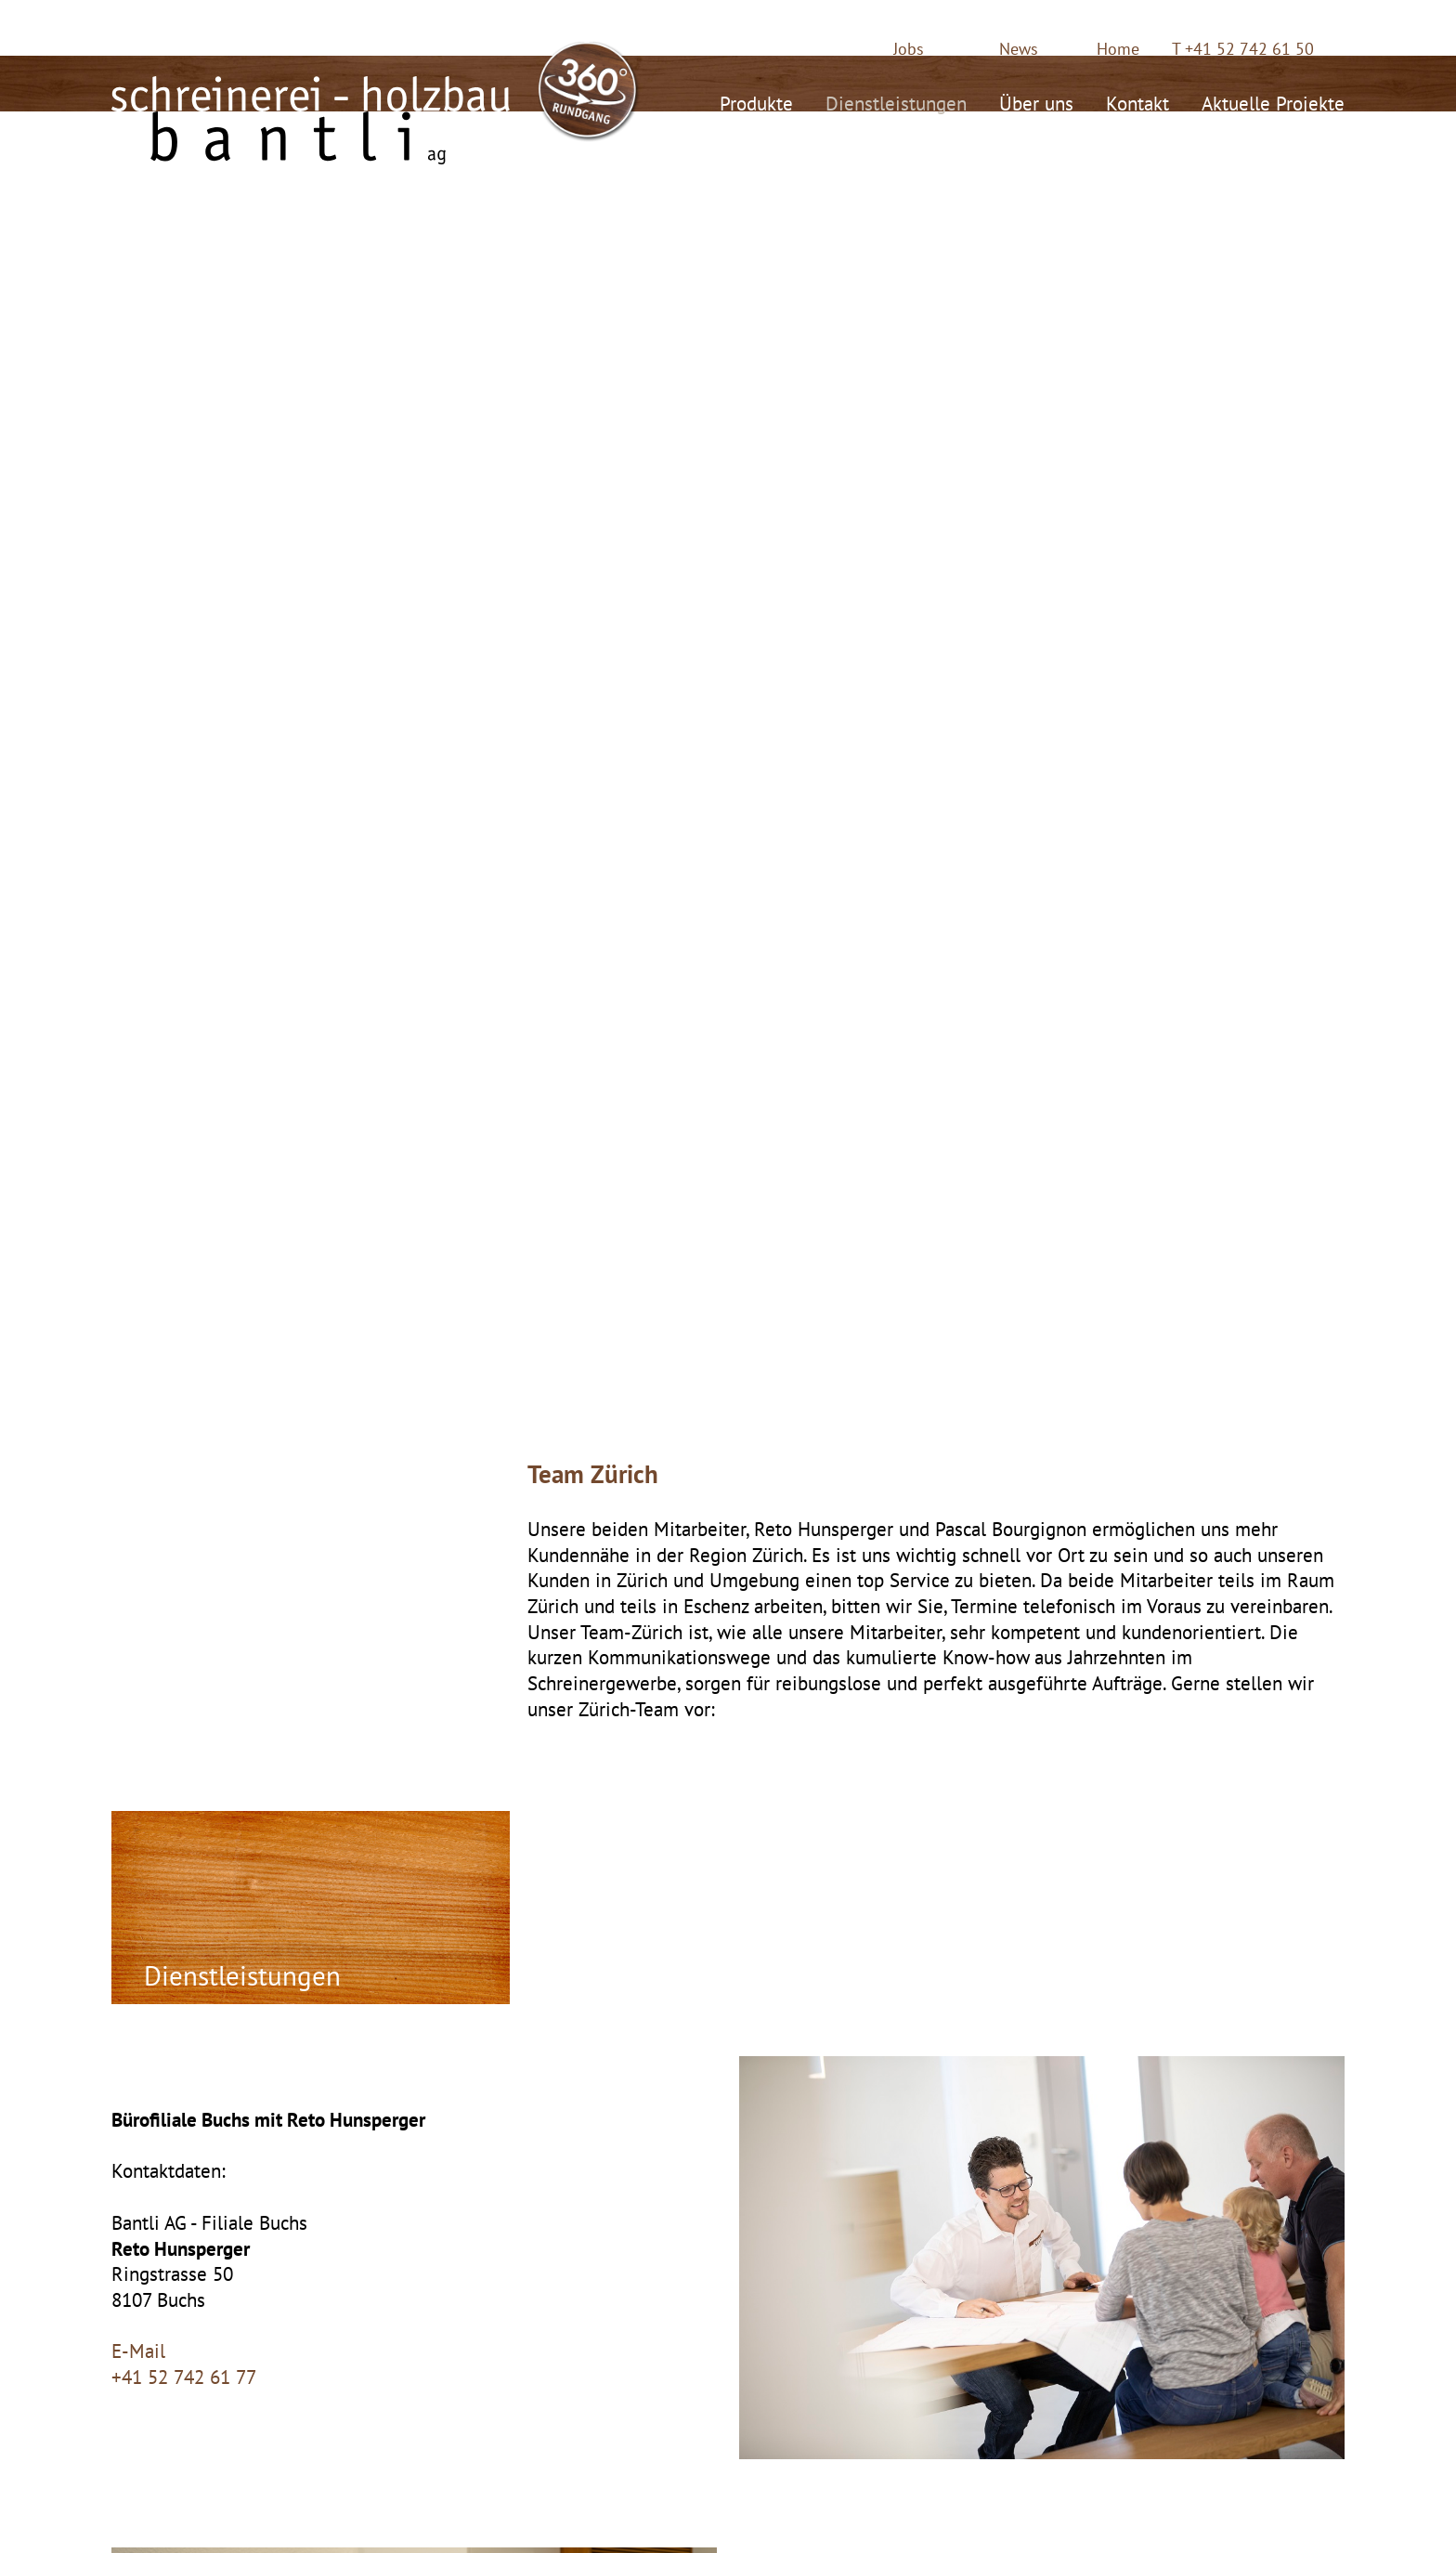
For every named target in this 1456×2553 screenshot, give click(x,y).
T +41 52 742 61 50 (1243, 49)
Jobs (908, 49)
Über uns (1036, 101)
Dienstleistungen (896, 101)
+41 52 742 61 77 (183, 2377)
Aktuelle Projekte (1273, 101)
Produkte (756, 101)
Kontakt (1137, 101)
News (1018, 49)
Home (1118, 49)
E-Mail (138, 2351)
